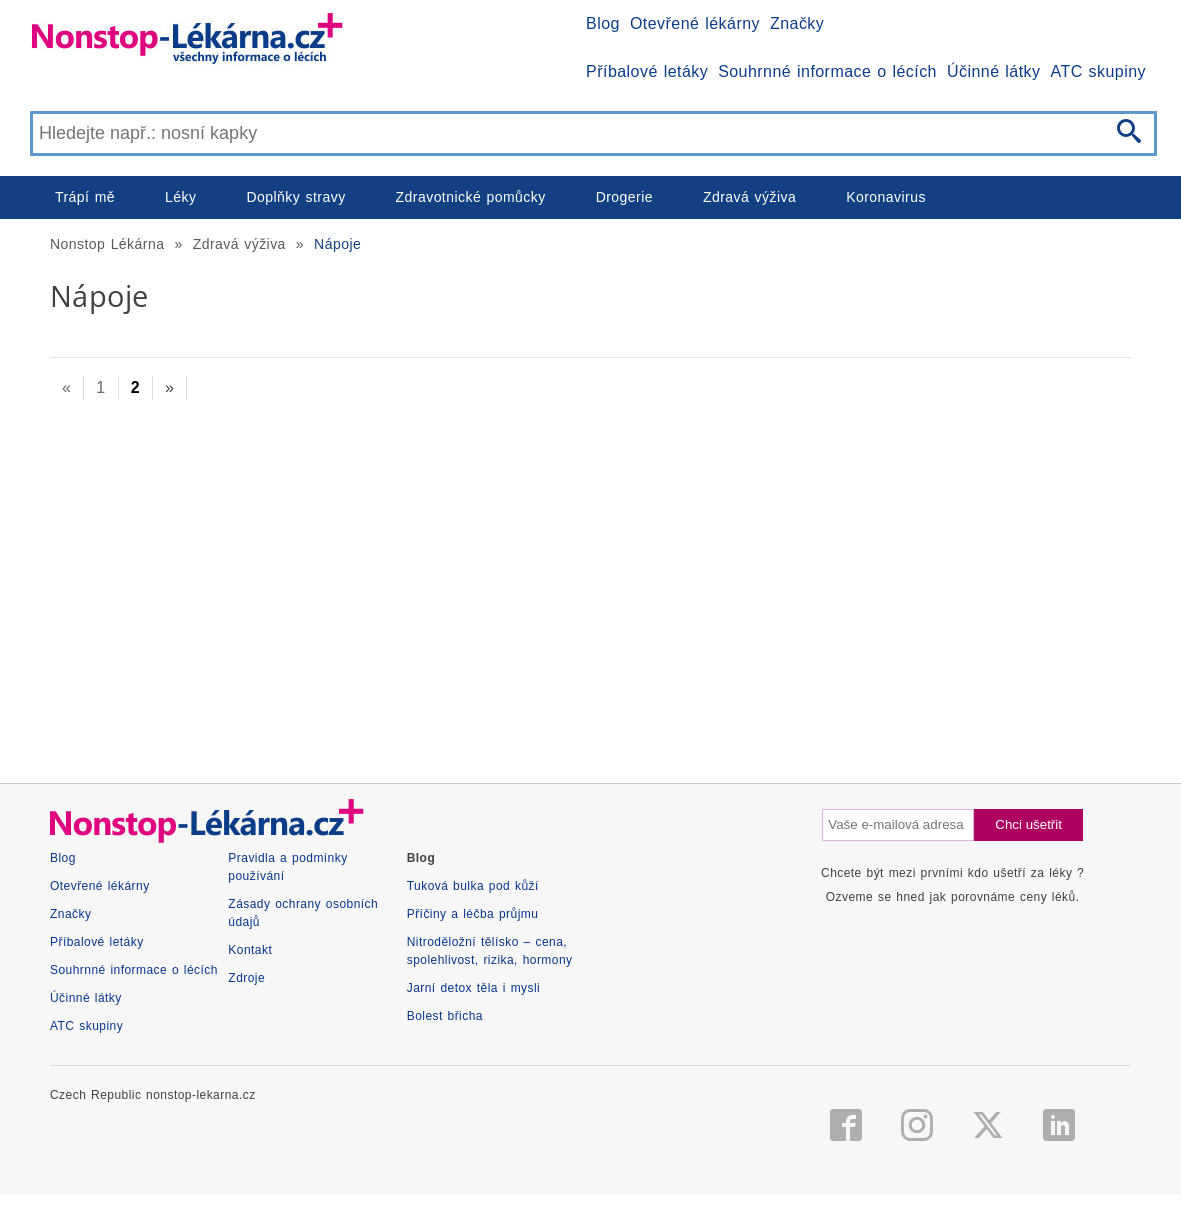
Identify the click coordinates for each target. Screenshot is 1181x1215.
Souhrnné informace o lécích (827, 71)
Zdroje (246, 978)
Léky (180, 197)
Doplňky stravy (295, 197)
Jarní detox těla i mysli (474, 988)
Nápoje (337, 244)
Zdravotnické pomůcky (471, 197)
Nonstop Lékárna (107, 244)
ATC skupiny (1098, 71)
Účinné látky (994, 71)
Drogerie (624, 197)
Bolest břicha (445, 1016)
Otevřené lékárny (695, 23)
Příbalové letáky (647, 71)
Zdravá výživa (749, 197)
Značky (797, 23)
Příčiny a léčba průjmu (473, 914)
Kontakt (250, 950)
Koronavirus (886, 197)
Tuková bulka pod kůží (473, 886)
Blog (603, 23)
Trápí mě (85, 197)
